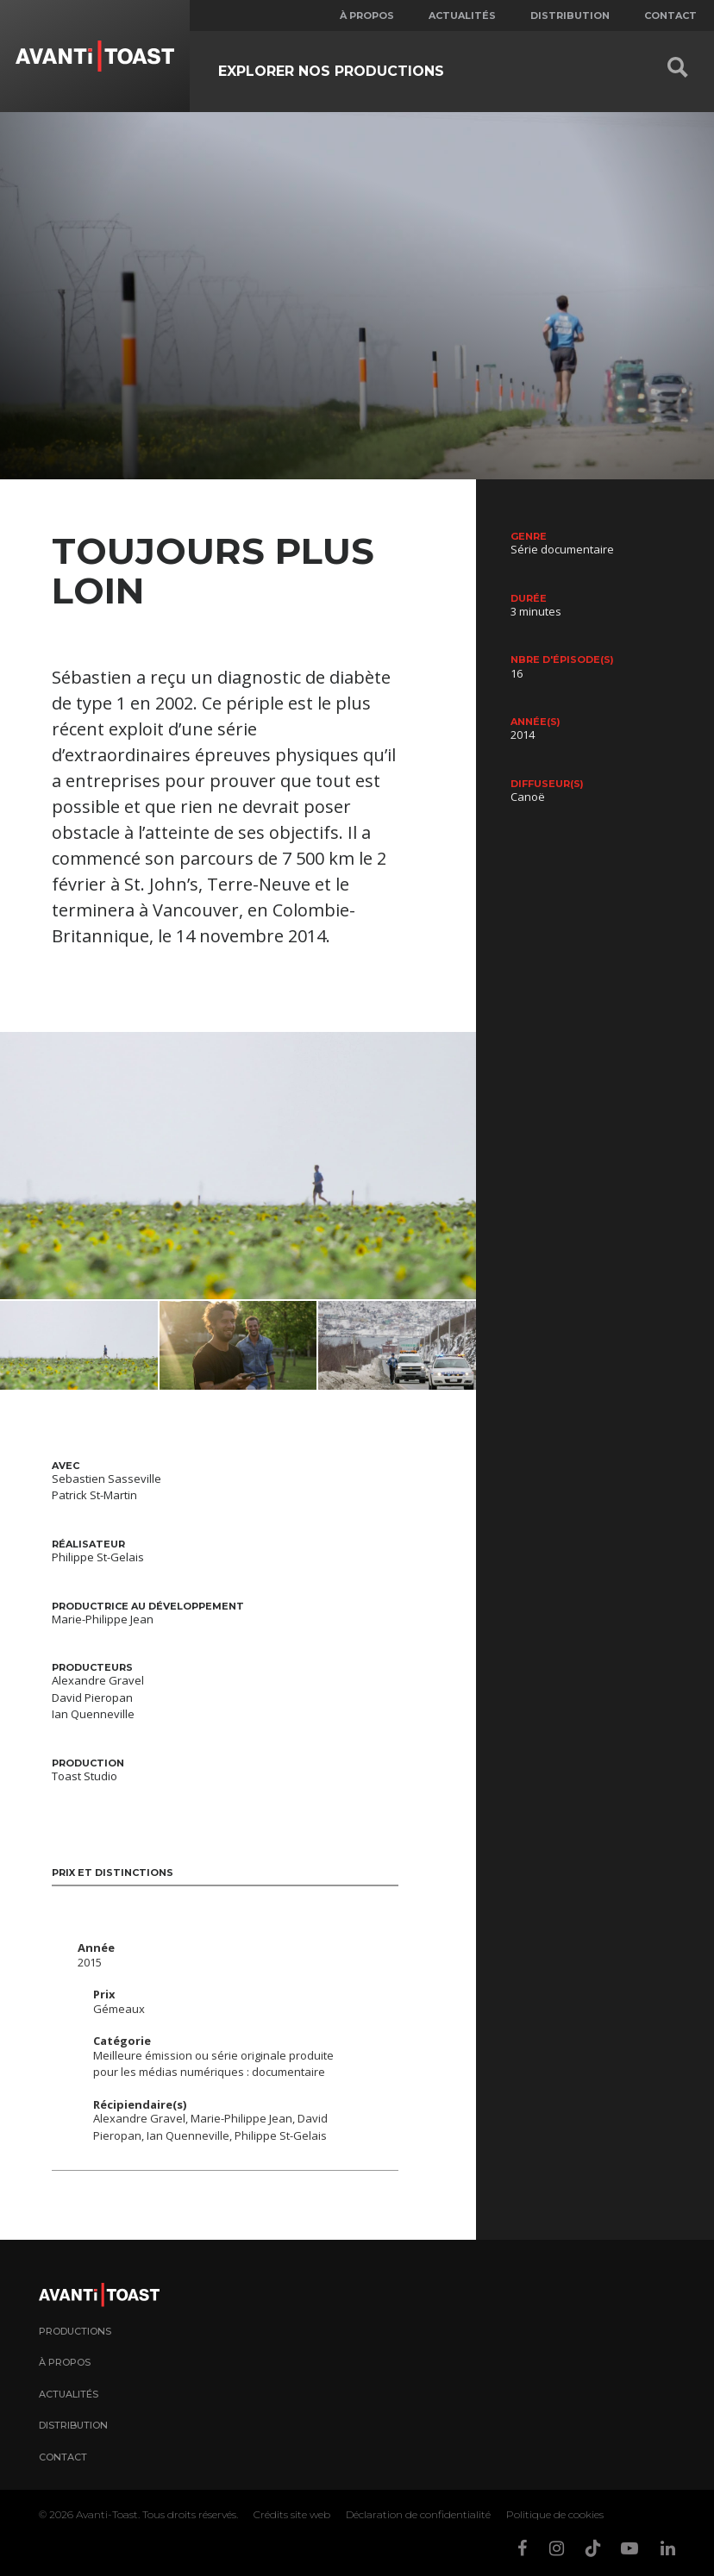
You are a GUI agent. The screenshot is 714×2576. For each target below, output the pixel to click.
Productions (75, 2331)
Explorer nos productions (331, 71)
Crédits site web (292, 2514)
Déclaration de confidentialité (418, 2514)
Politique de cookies (555, 2514)
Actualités (462, 15)
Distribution (570, 15)
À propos (367, 15)
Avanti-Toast (107, 2514)
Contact (670, 15)
